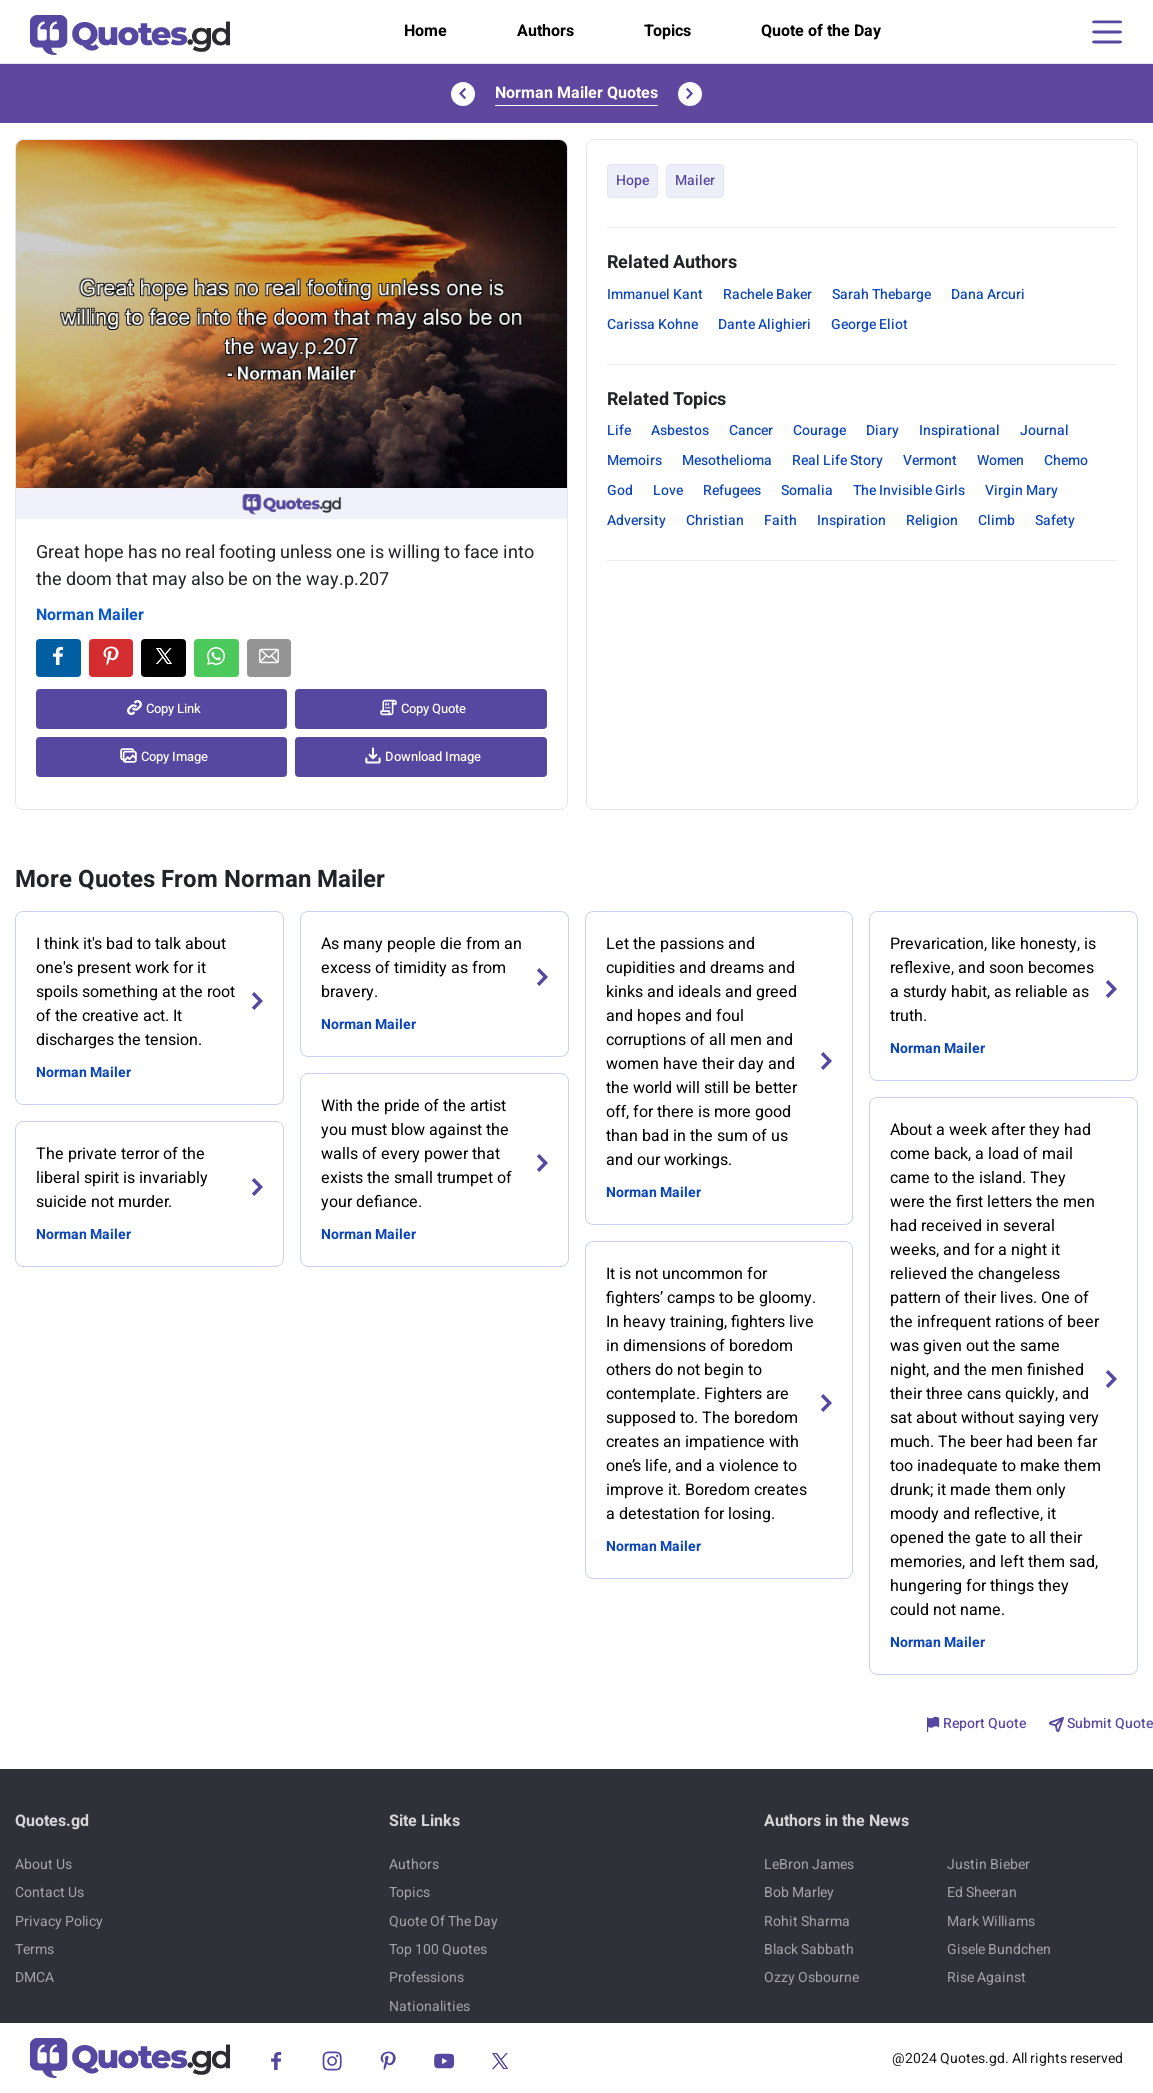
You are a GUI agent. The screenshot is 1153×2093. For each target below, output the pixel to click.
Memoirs (634, 460)
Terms (34, 1949)
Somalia (807, 490)
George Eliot (869, 324)
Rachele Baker (767, 294)
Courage (819, 430)
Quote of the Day (821, 31)
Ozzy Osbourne (811, 1977)
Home (425, 31)
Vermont (930, 460)
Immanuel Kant (655, 294)
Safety (1055, 520)
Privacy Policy (59, 1921)
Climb (996, 520)
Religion (932, 520)
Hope (632, 180)
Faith (780, 520)
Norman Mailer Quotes (576, 93)
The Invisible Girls (909, 490)
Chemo (1066, 460)
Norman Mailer (90, 615)
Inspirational (959, 430)
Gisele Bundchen (999, 1949)
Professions (426, 1977)
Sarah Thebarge (881, 294)
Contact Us (49, 1892)
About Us (43, 1864)
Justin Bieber (988, 1864)
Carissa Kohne (652, 324)
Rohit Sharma (807, 1921)
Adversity (636, 520)
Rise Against (986, 1977)
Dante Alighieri (764, 324)
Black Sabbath (809, 1949)
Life (619, 430)
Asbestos (680, 430)
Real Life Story (837, 460)
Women (1000, 460)
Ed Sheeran (982, 1892)
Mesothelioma (727, 460)
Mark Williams (991, 1921)
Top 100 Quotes (438, 1949)
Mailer (695, 180)
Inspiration (851, 520)
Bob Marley (799, 1892)
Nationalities (429, 2006)
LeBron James (809, 1864)
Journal (1044, 430)
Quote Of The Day (443, 1921)
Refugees (732, 490)
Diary (882, 430)
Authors (545, 31)
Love (668, 490)
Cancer (751, 430)
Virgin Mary (1021, 490)
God (620, 490)
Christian (715, 520)
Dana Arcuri (988, 294)
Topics (667, 31)
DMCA (34, 1977)
